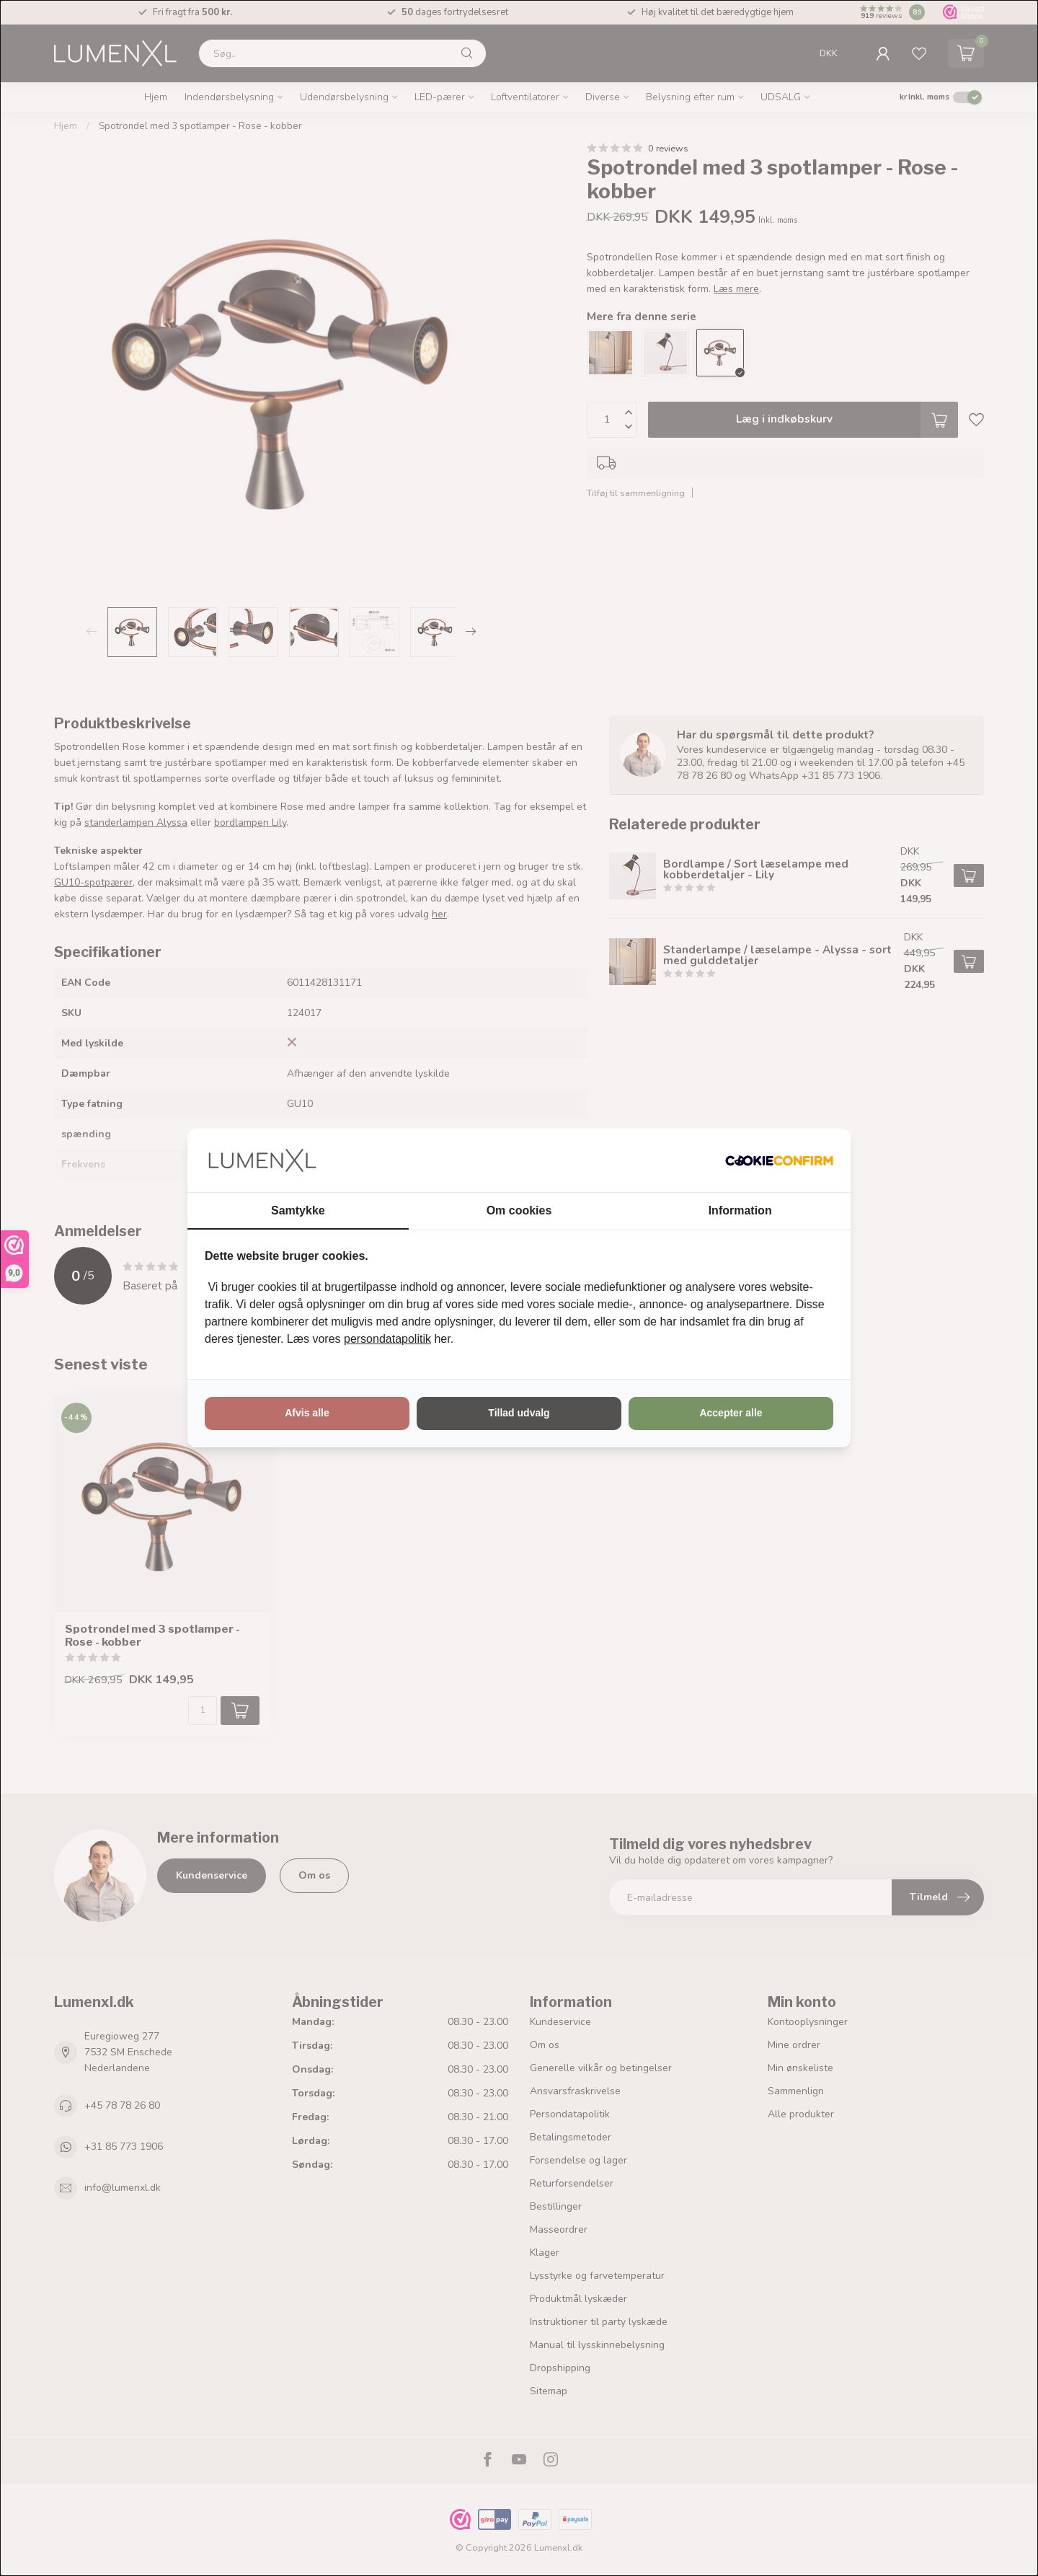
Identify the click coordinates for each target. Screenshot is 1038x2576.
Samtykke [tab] (298, 1210)
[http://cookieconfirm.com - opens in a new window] (779, 1160)
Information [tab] (740, 1210)
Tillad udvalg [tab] (518, 1413)
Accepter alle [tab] (730, 1413)
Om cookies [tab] (519, 1210)
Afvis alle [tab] (307, 1413)
